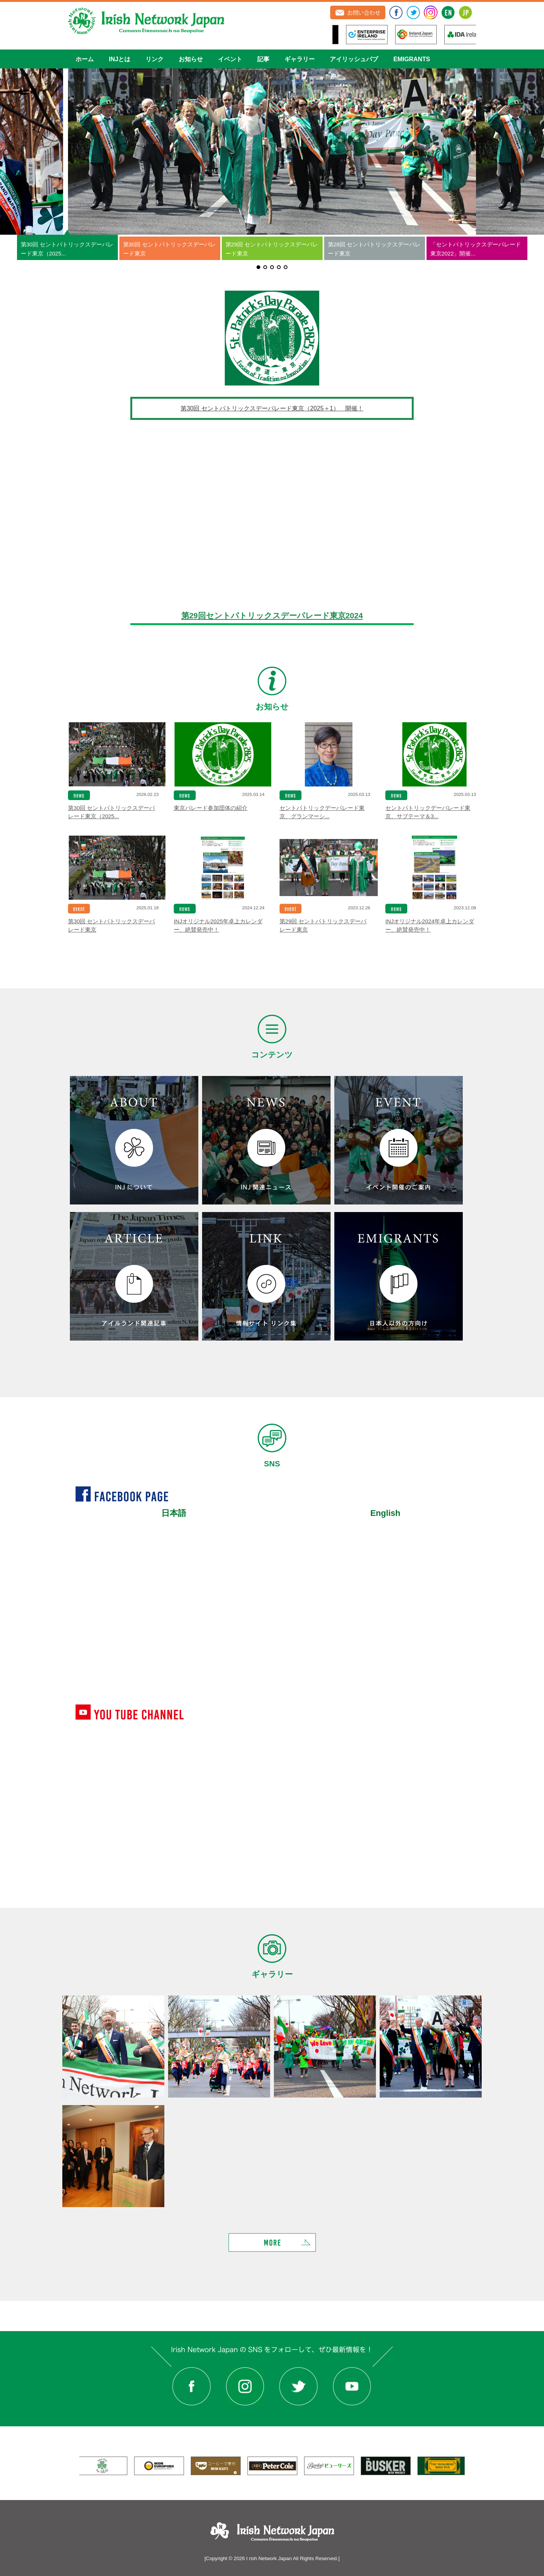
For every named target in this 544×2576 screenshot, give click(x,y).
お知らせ (191, 59)
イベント (230, 59)
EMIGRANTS (411, 59)
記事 (263, 59)
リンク (154, 59)
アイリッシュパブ (354, 59)
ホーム (85, 59)
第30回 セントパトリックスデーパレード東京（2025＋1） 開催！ (272, 408)
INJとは (119, 59)
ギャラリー (299, 59)
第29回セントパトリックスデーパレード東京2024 (272, 615)
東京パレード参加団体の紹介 (210, 808)
